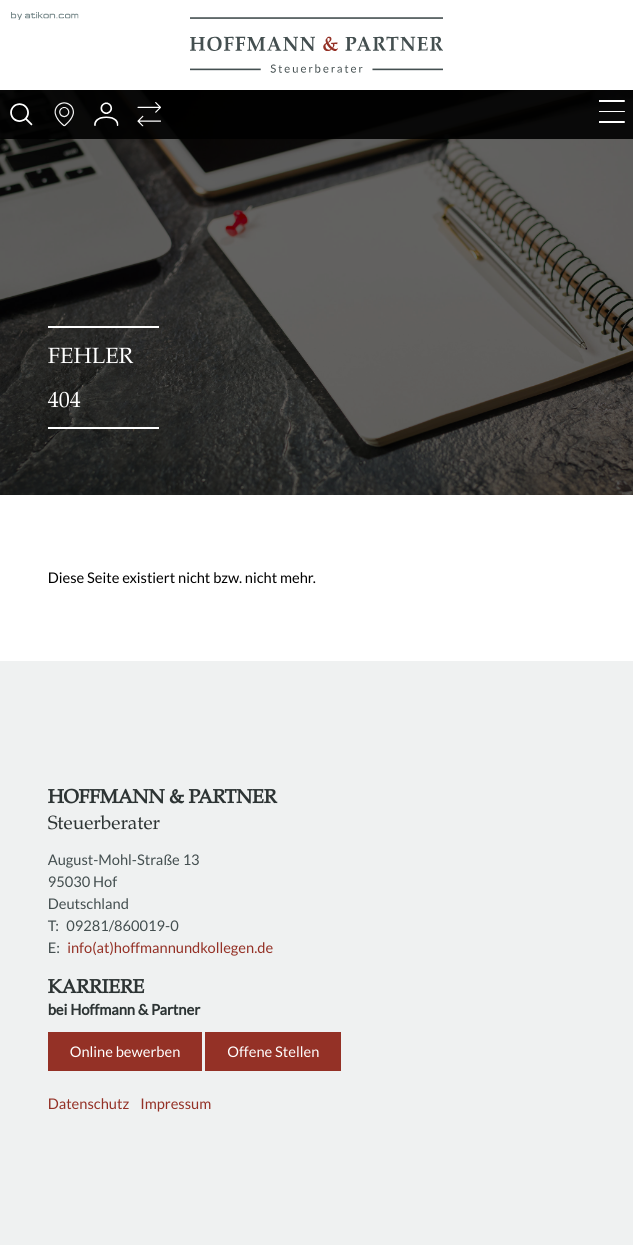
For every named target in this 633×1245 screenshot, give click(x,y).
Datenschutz (88, 1104)
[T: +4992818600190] (124, 926)
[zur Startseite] (316, 45)
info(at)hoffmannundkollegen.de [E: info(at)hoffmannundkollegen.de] (170, 948)
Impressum (175, 1104)
